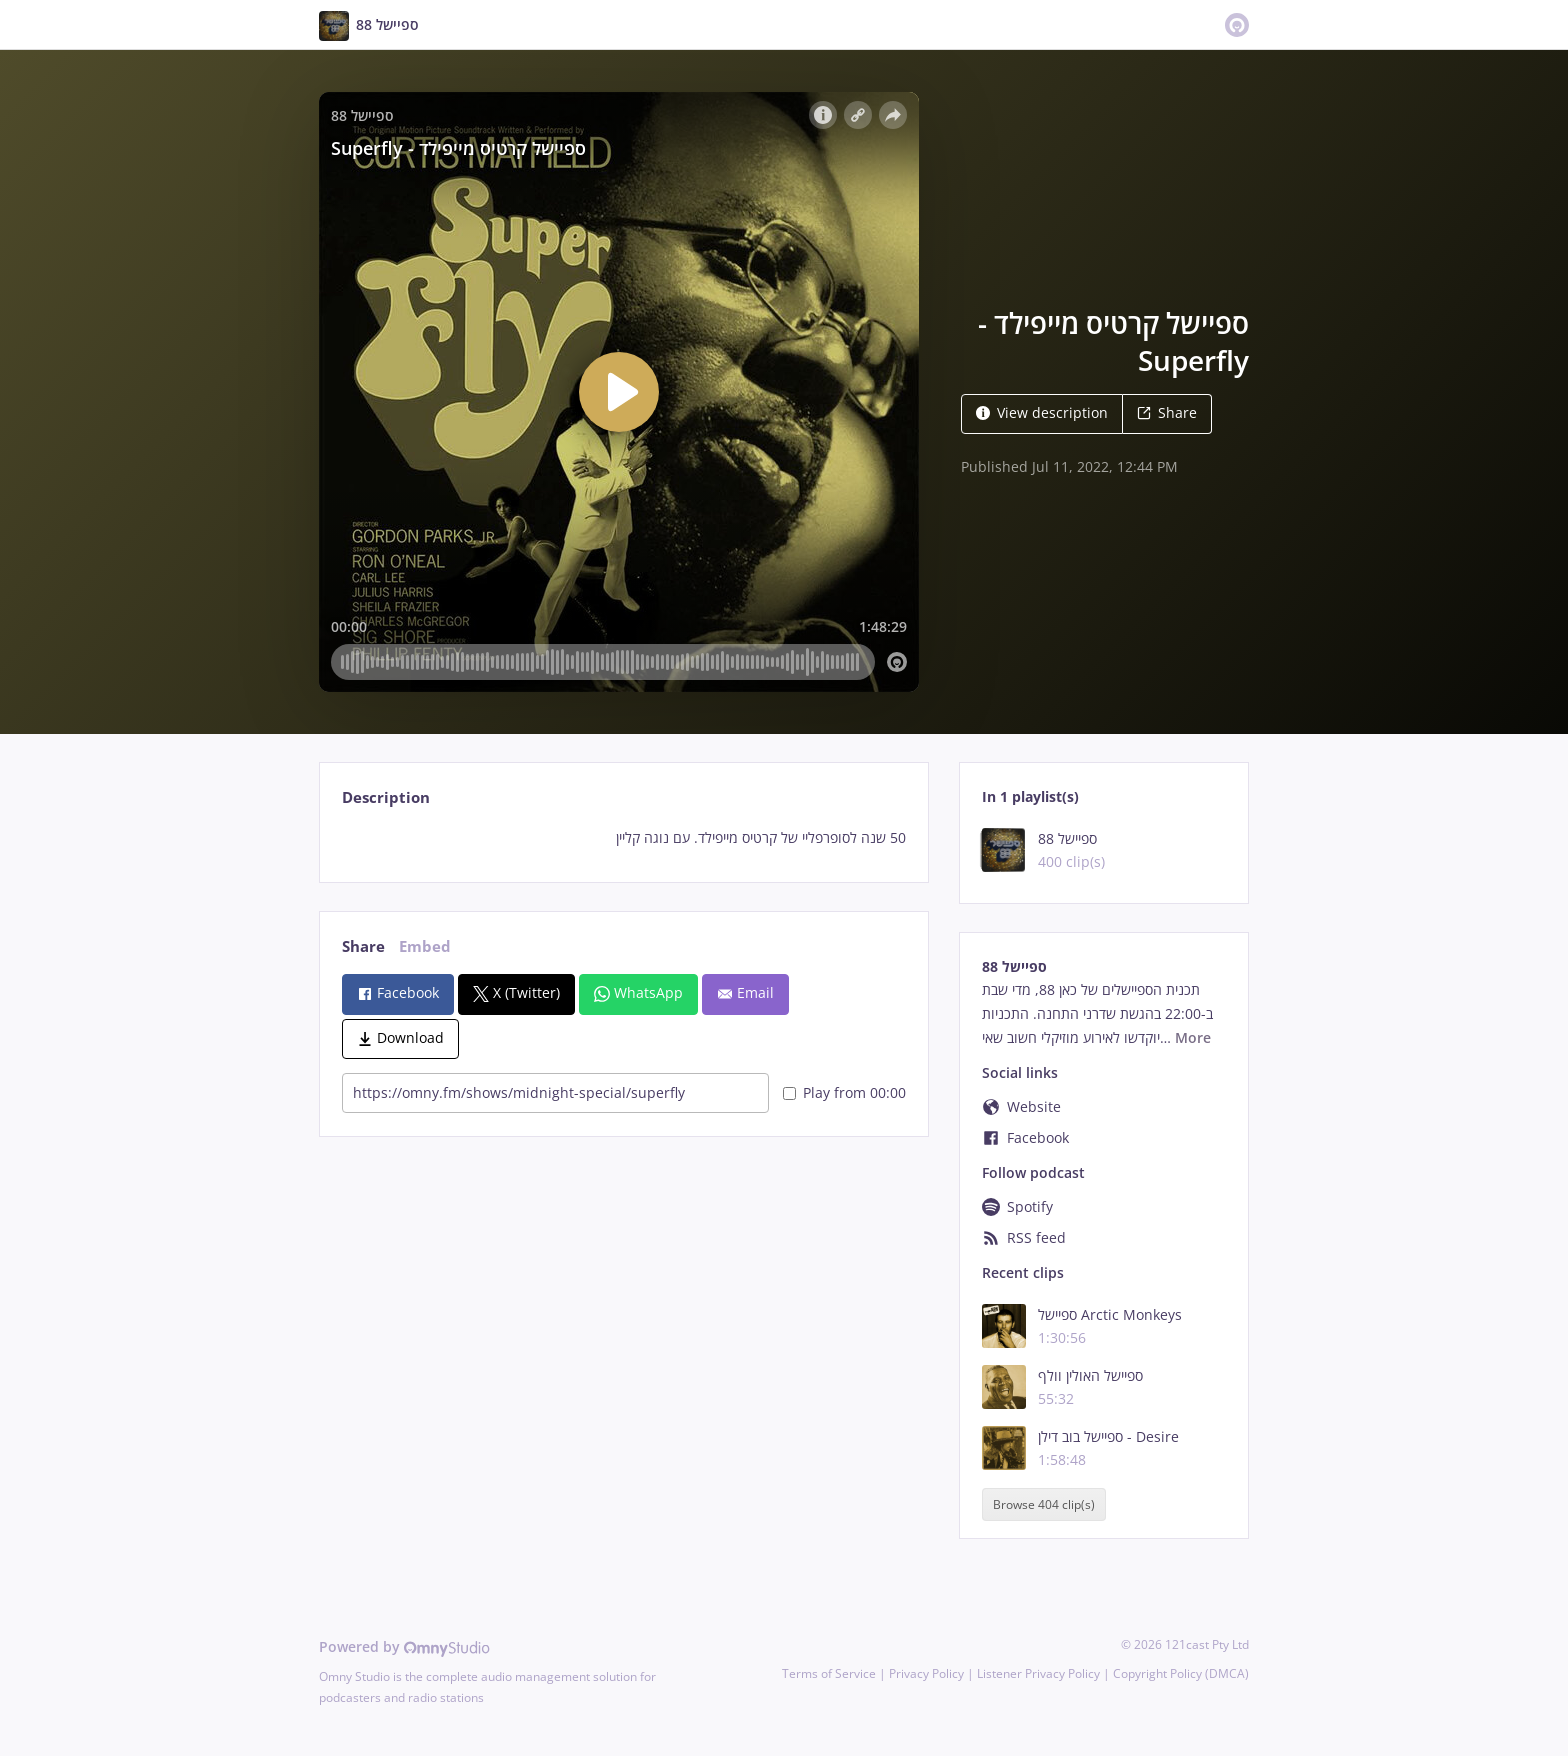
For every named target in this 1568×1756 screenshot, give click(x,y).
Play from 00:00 (844, 1092)
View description (1042, 412)
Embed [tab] (425, 946)
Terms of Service (829, 1673)
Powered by (404, 1646)
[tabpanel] (623, 838)
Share (1167, 412)
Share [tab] (363, 946)
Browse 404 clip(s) (1044, 1504)
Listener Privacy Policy (1038, 1673)
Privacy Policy (926, 1673)
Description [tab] (386, 797)
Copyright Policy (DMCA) (1181, 1673)
